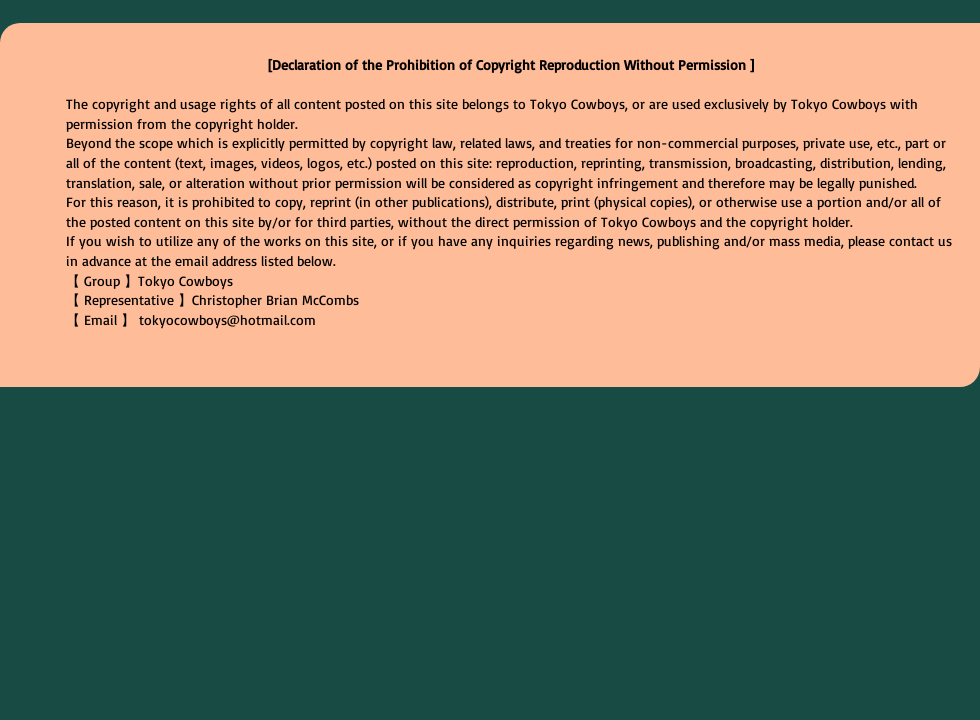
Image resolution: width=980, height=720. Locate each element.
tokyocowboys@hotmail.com (227, 319)
